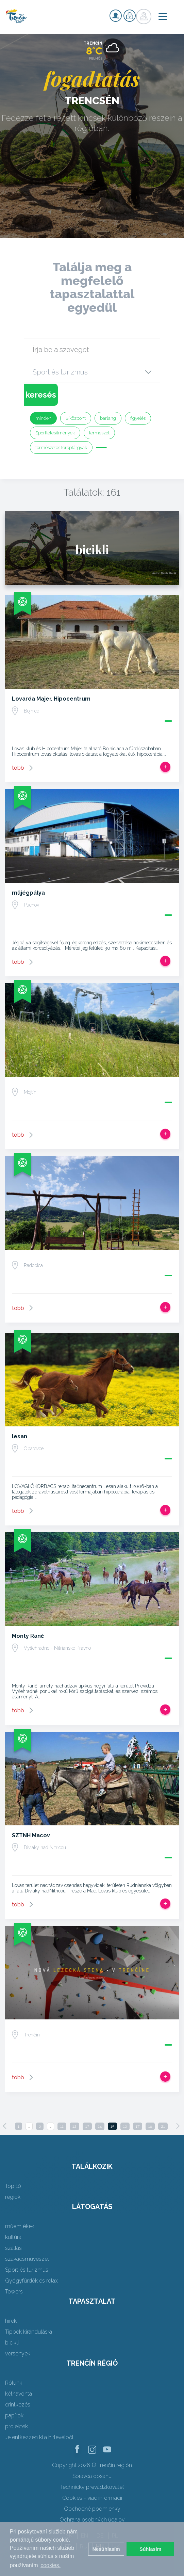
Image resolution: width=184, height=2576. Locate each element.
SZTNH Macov (31, 1835)
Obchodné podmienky (92, 2509)
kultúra (13, 2237)
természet (99, 432)
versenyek (17, 2353)
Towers (14, 2291)
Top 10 (13, 2186)
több (18, 768)
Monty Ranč (28, 1636)
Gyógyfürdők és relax (31, 2280)
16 (125, 2126)
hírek (11, 2321)
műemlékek (19, 2226)
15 (112, 2126)
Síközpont (76, 418)
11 (62, 2126)
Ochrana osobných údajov (92, 2519)
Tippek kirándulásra (28, 2332)
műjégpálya (28, 893)
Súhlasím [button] (150, 2549)
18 (150, 2126)
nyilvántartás (116, 16)
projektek (16, 2426)
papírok (14, 2415)
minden (43, 418)
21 (163, 2126)
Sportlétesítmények (55, 432)
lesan (19, 1436)
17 (137, 2126)
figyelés (138, 418)
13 (87, 2126)
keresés (41, 395)
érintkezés (17, 2404)
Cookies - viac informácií (92, 2498)
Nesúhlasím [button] (106, 2549)
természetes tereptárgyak (61, 447)
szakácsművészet (27, 2259)
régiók (12, 2197)
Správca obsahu (92, 2476)
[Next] (178, 2126)
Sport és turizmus (26, 2270)
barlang (108, 418)
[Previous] (4, 2126)
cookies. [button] (50, 2565)
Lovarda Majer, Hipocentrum (51, 698)
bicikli (12, 2342)
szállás (13, 2248)
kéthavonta (18, 2393)
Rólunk (13, 2383)
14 (100, 2126)
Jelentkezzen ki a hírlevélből (39, 2437)
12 (74, 2126)
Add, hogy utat (165, 767)
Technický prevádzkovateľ (92, 2487)
